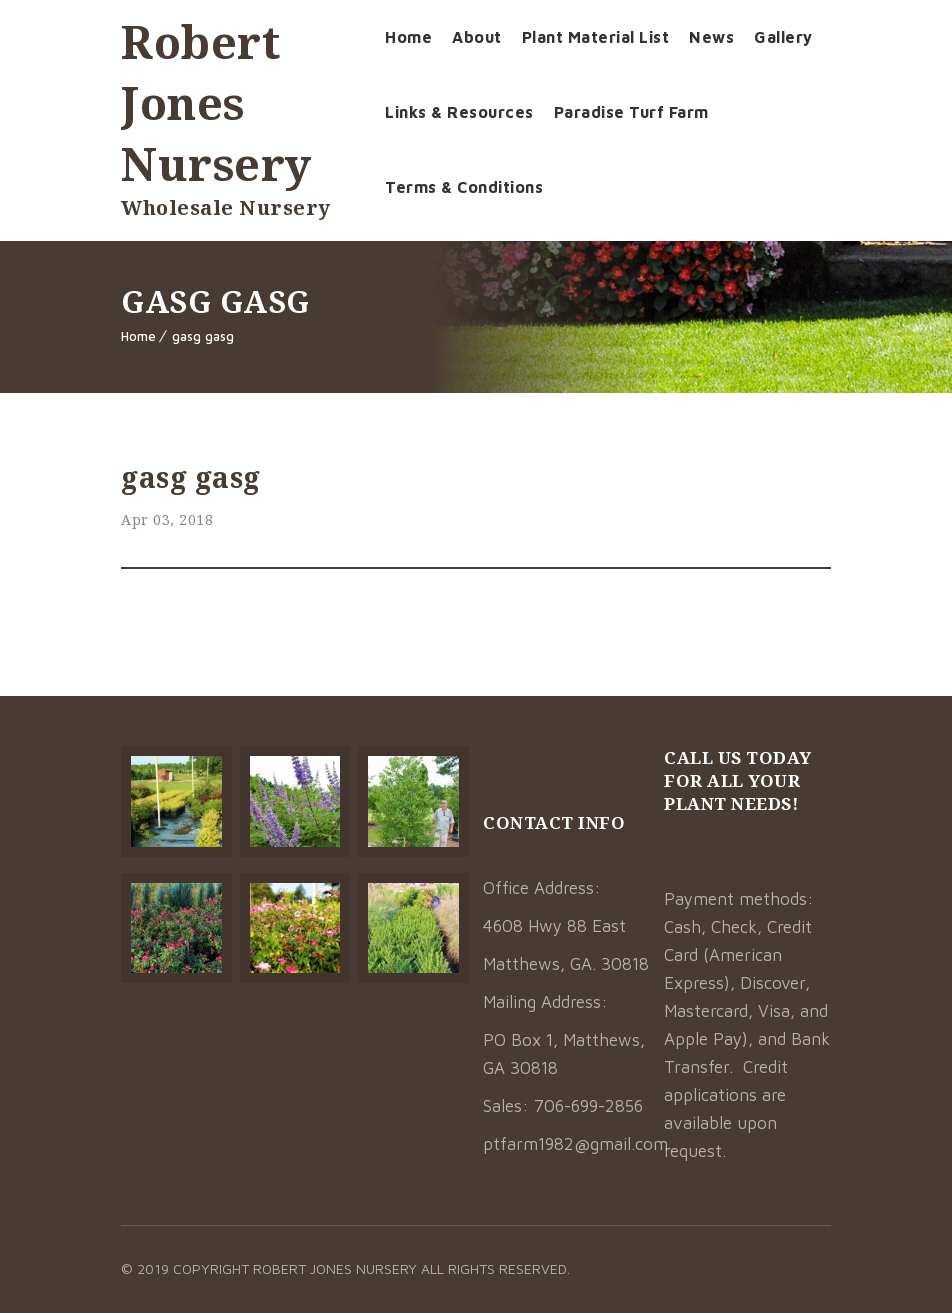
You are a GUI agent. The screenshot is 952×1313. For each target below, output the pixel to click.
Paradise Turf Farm (631, 112)
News (711, 37)
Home (408, 37)
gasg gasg (203, 336)
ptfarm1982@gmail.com (575, 1144)
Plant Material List (596, 37)
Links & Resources (459, 112)
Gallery (783, 37)
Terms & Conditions (464, 187)
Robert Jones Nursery (216, 102)
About (477, 37)
